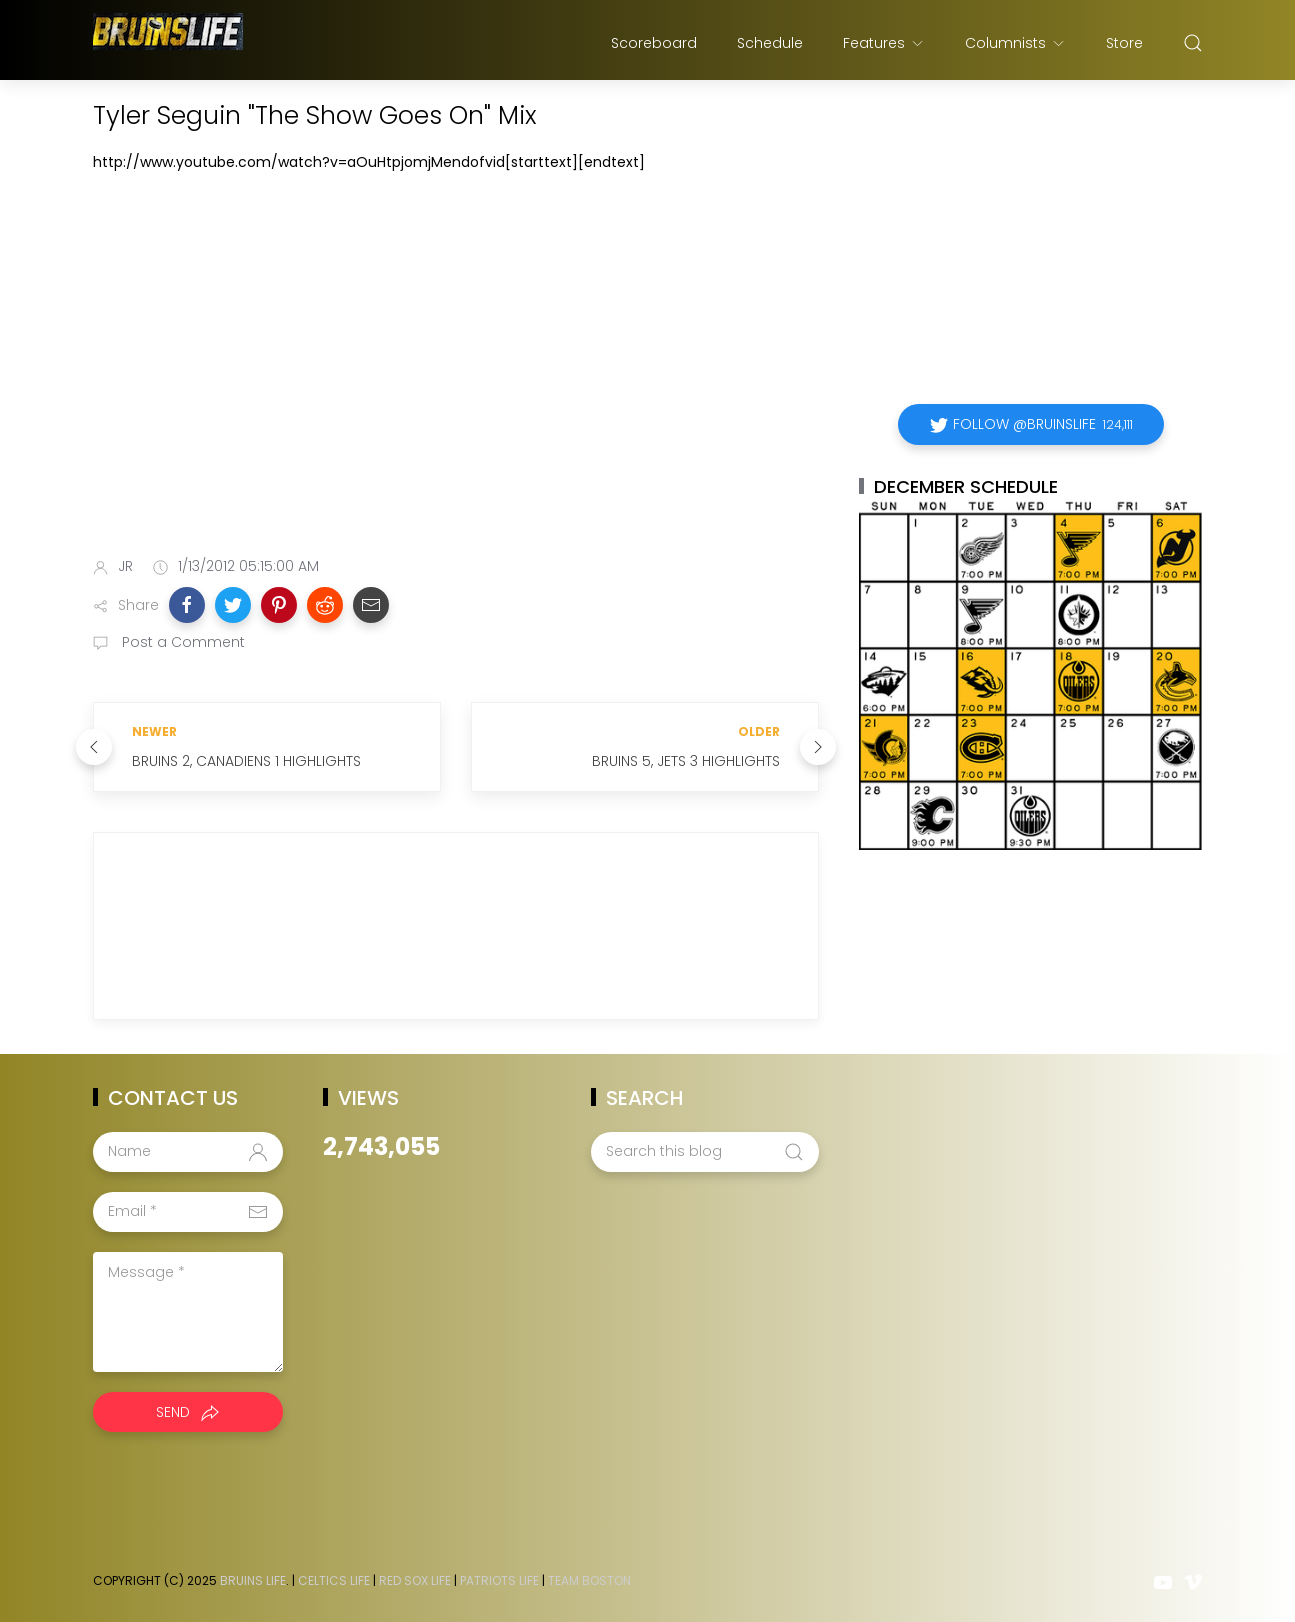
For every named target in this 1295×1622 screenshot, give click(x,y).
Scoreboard (654, 43)
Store (1124, 43)
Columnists (1015, 43)
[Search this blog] (705, 1152)
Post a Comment (181, 642)
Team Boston (589, 1580)
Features (884, 43)
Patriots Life (499, 1580)
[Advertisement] (456, 383)
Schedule (770, 43)
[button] (187, 605)
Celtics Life (334, 1580)
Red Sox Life (415, 1580)
